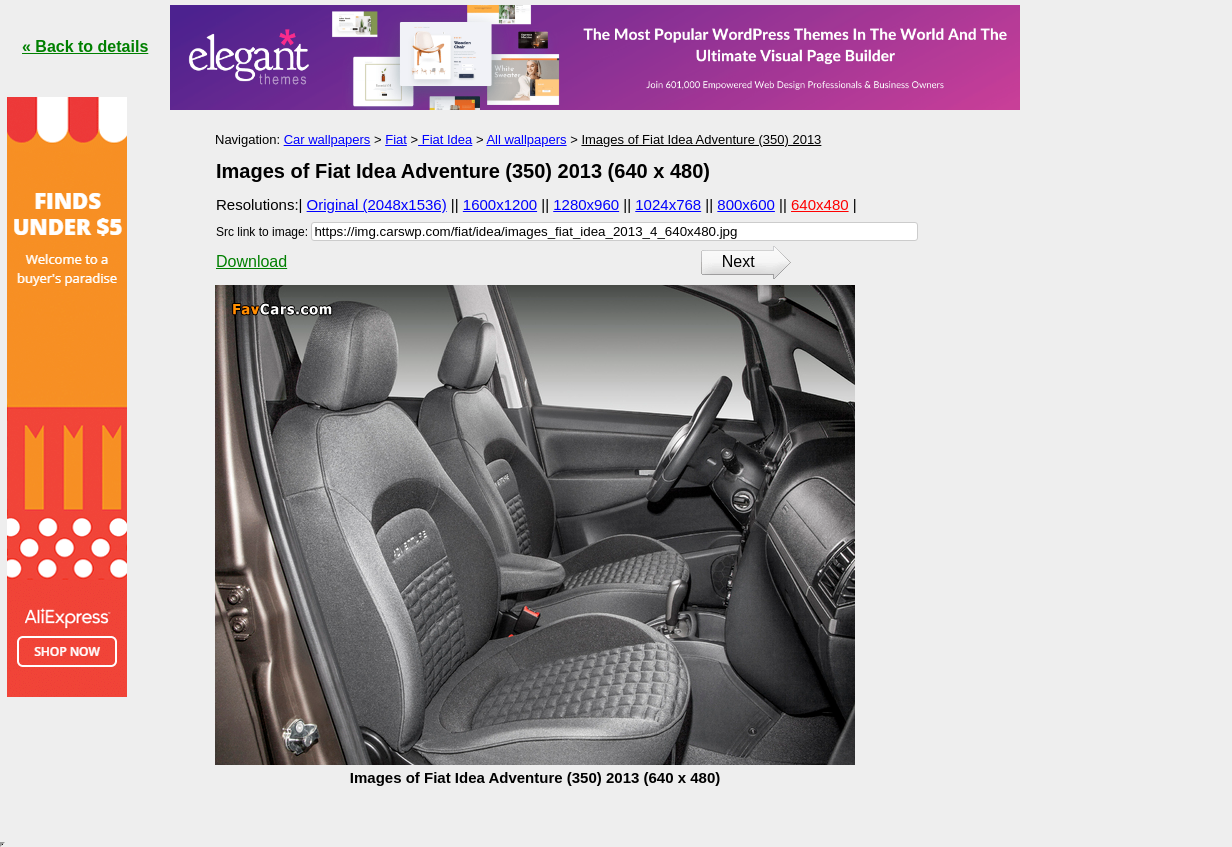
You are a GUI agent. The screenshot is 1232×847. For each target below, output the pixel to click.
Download (251, 261)
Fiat (396, 139)
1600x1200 (500, 204)
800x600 (746, 204)
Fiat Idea (445, 139)
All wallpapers (526, 139)
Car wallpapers (327, 139)
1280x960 (586, 204)
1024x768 (668, 204)
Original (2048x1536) (377, 204)
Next (738, 261)
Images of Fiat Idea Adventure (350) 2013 (701, 139)
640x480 (820, 204)
